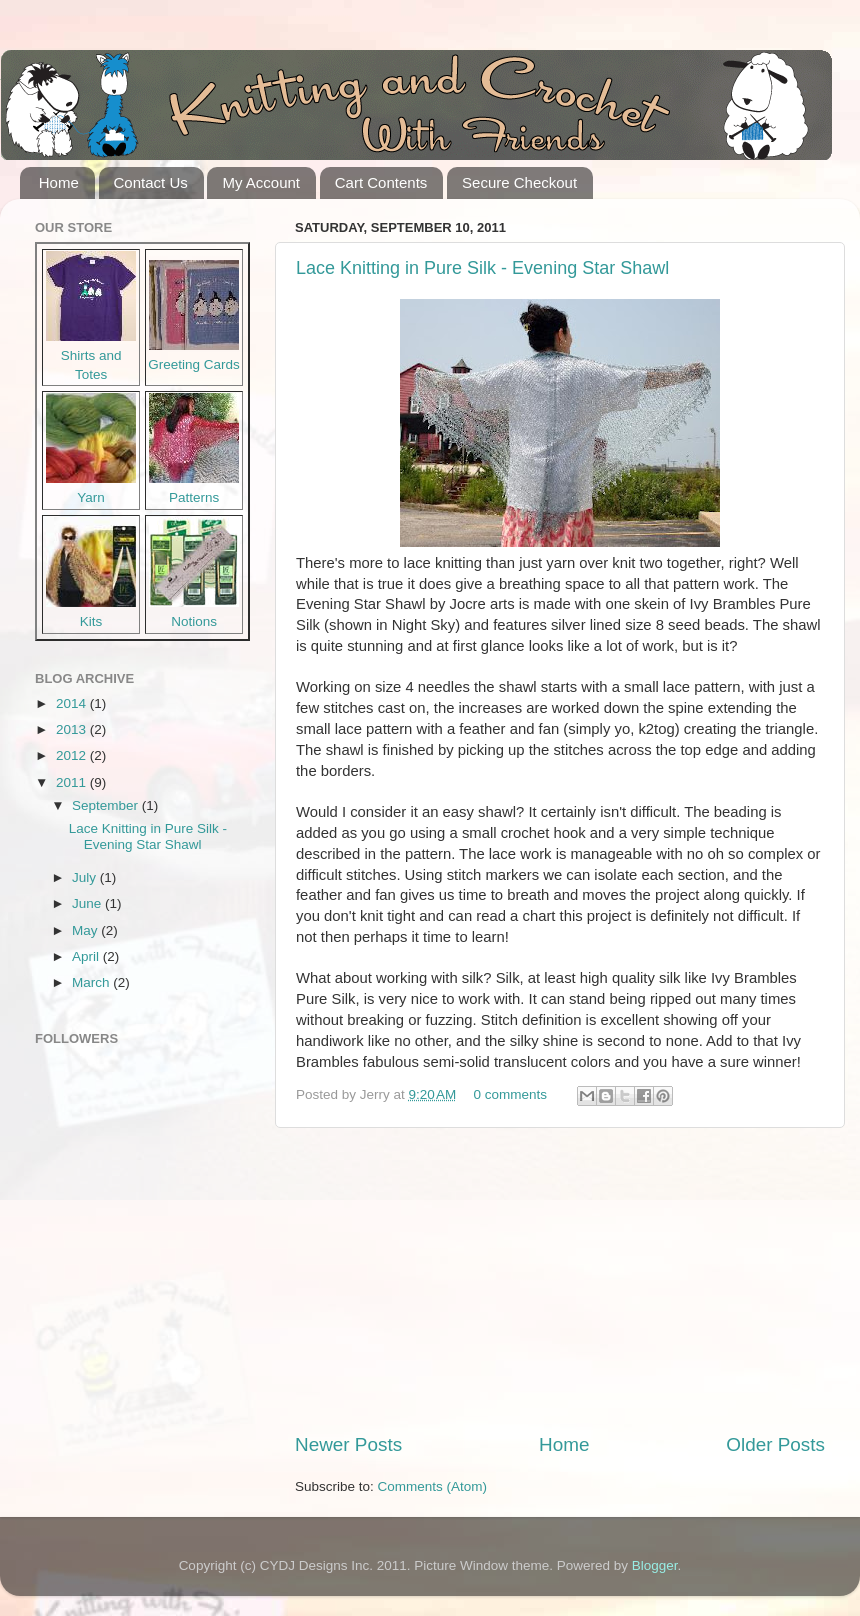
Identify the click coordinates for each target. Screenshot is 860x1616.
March (92, 982)
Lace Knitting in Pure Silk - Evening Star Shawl (482, 268)
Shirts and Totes (91, 355)
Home (59, 182)
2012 (73, 755)
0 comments (511, 1094)
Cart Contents (381, 182)
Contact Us (151, 182)
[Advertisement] (560, 1280)
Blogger (655, 1565)
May (86, 930)
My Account (261, 182)
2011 (73, 782)
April (87, 956)
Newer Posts (348, 1444)
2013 (73, 729)
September (107, 805)
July (86, 877)
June (88, 903)
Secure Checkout (519, 182)
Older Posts (775, 1444)
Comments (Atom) (433, 1486)
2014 (73, 703)
